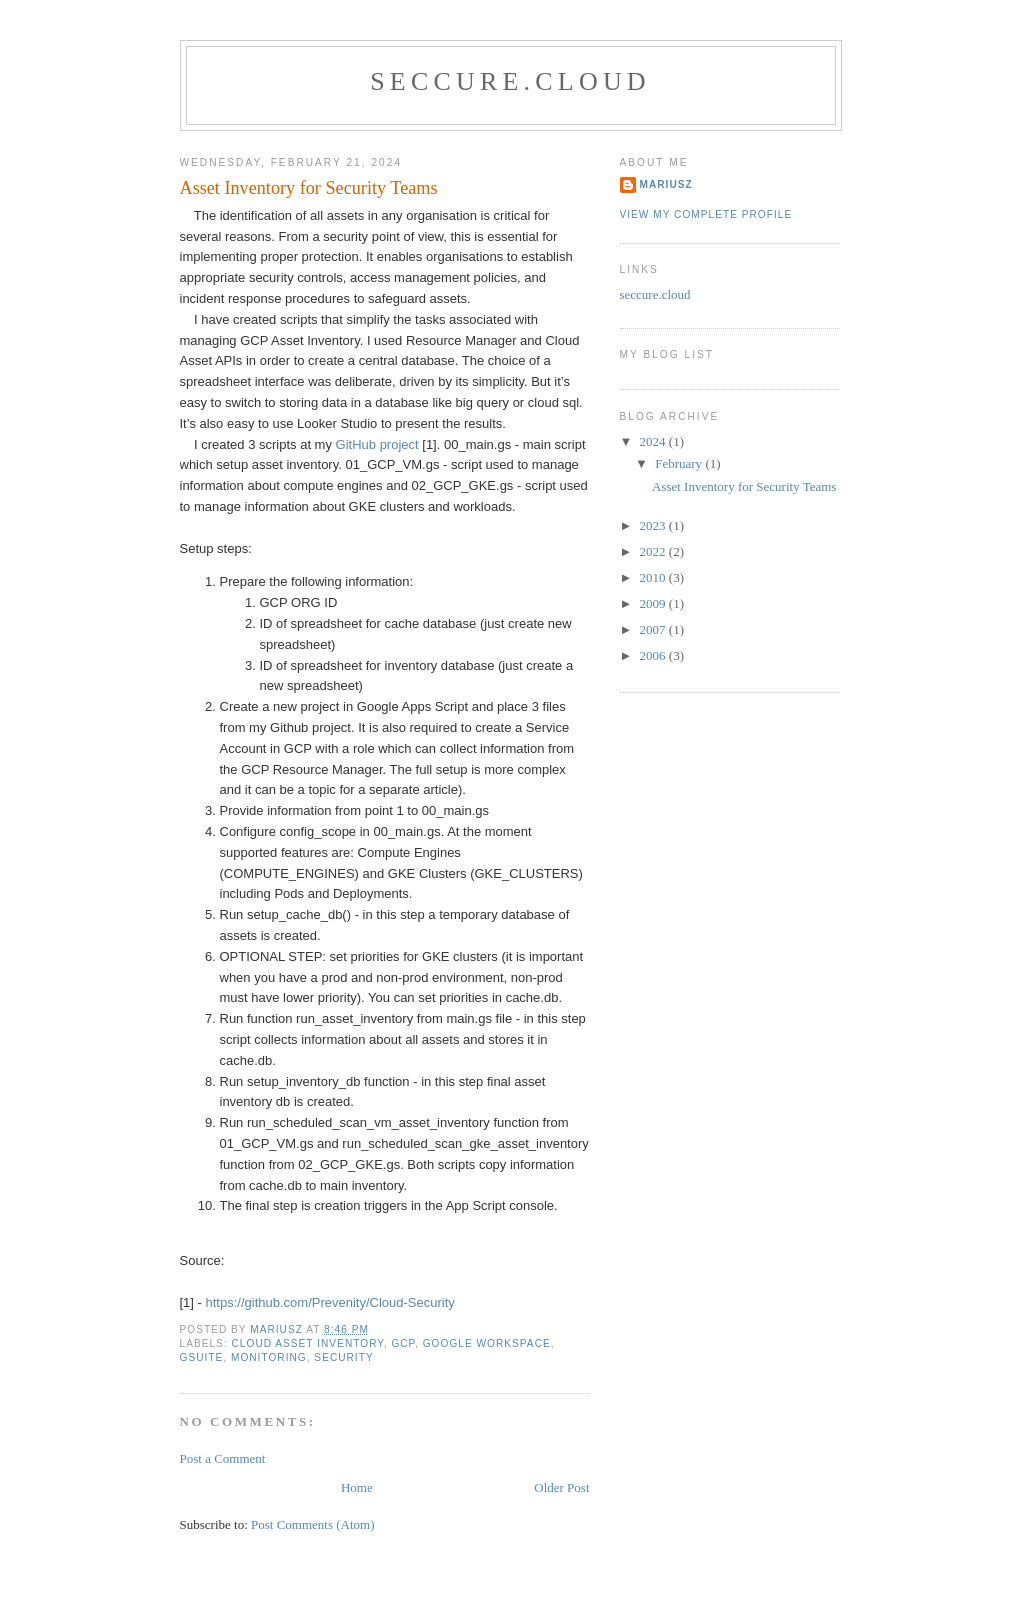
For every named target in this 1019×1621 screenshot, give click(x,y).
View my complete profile (706, 214)
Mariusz (666, 184)
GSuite (202, 1357)
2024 (654, 441)
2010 (654, 577)
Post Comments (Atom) (313, 1524)
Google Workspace (487, 1343)
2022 (654, 551)
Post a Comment (223, 1458)
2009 (654, 603)
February (680, 463)
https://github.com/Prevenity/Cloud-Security (330, 1302)
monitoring (269, 1357)
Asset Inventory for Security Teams (744, 486)
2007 (654, 629)
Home (357, 1487)
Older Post (561, 1487)
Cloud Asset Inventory (308, 1343)
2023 (654, 525)
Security (343, 1357)
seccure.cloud (510, 81)
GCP (403, 1343)
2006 (654, 655)
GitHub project (377, 444)
